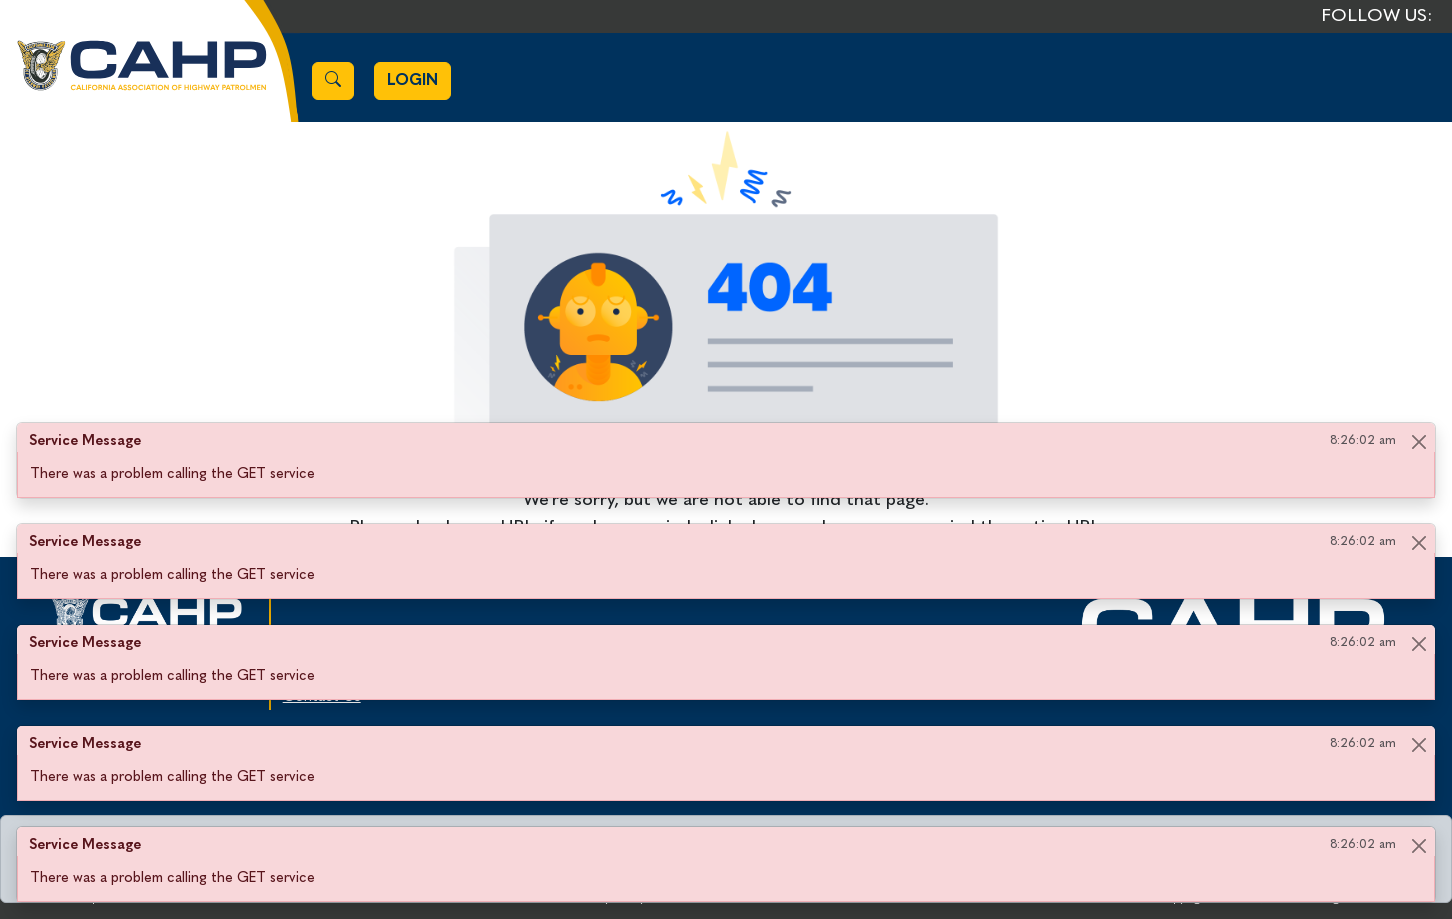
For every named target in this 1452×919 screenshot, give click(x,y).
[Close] (1418, 441)
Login (412, 81)
